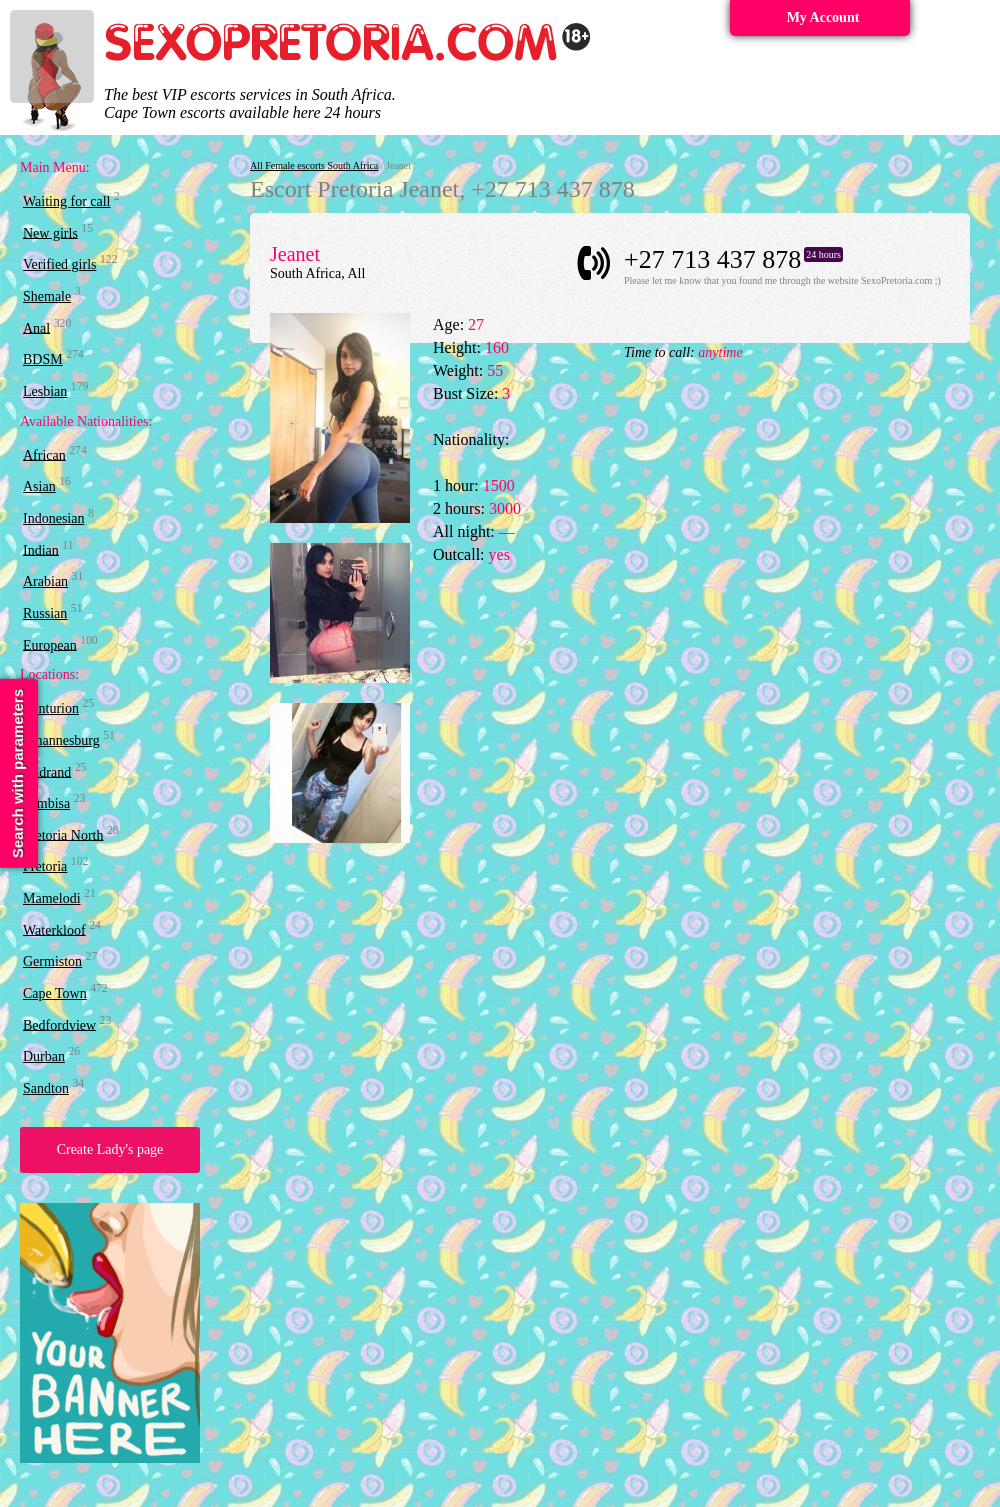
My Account (823, 17)
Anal (36, 327)
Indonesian (53, 518)
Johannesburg (61, 740)
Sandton (46, 1088)
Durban (44, 1056)
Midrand (47, 771)
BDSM (43, 359)
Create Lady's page (110, 1149)
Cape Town (55, 993)
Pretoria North (63, 834)
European (50, 644)
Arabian (45, 581)
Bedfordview (59, 1024)
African (44, 454)
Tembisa (46, 803)
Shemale (47, 296)
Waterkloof (54, 929)
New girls (50, 232)
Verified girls (59, 264)
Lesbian (45, 391)
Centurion (51, 708)
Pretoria (45, 866)
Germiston (52, 961)
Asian (39, 486)
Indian (41, 549)
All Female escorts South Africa (314, 165)
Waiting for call (67, 201)
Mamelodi (52, 898)
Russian (45, 613)
